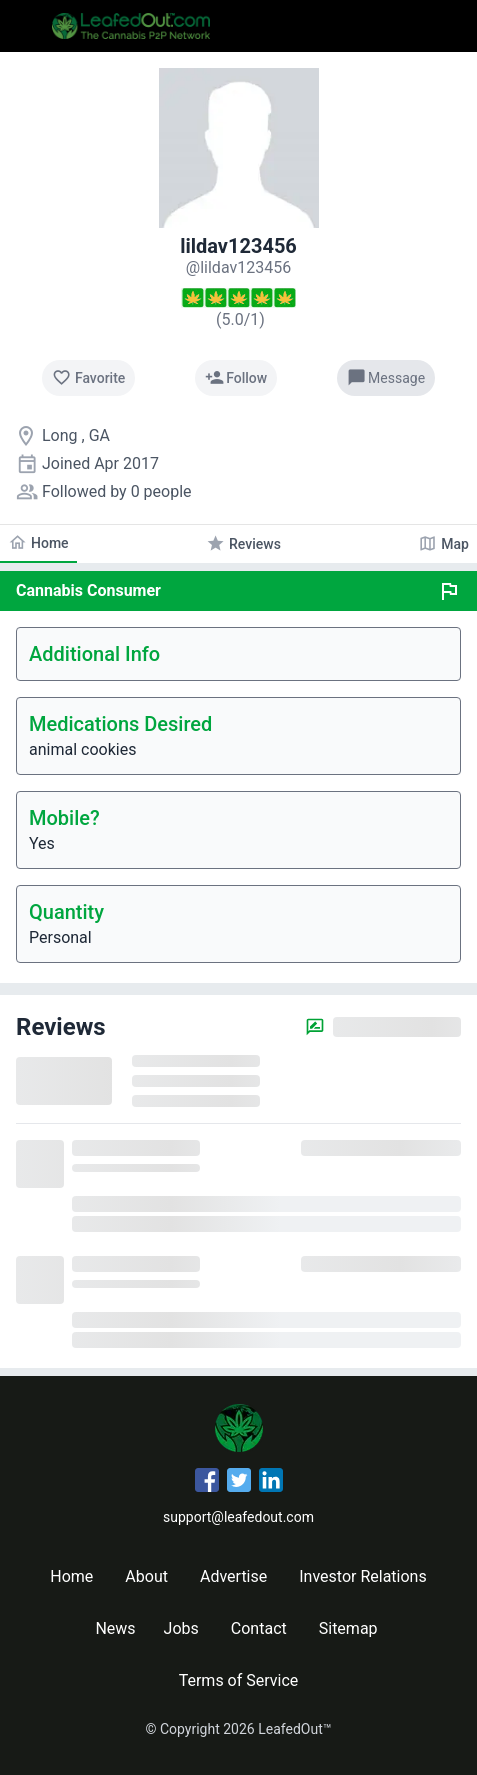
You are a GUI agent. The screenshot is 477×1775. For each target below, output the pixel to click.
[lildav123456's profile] (238, 267)
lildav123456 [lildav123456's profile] (238, 246)
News (115, 1628)
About (146, 1576)
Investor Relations (362, 1576)
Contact (259, 1628)
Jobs (181, 1628)
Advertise (233, 1576)
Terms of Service (239, 1680)
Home (71, 1576)
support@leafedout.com (238, 1517)
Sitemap (348, 1628)
